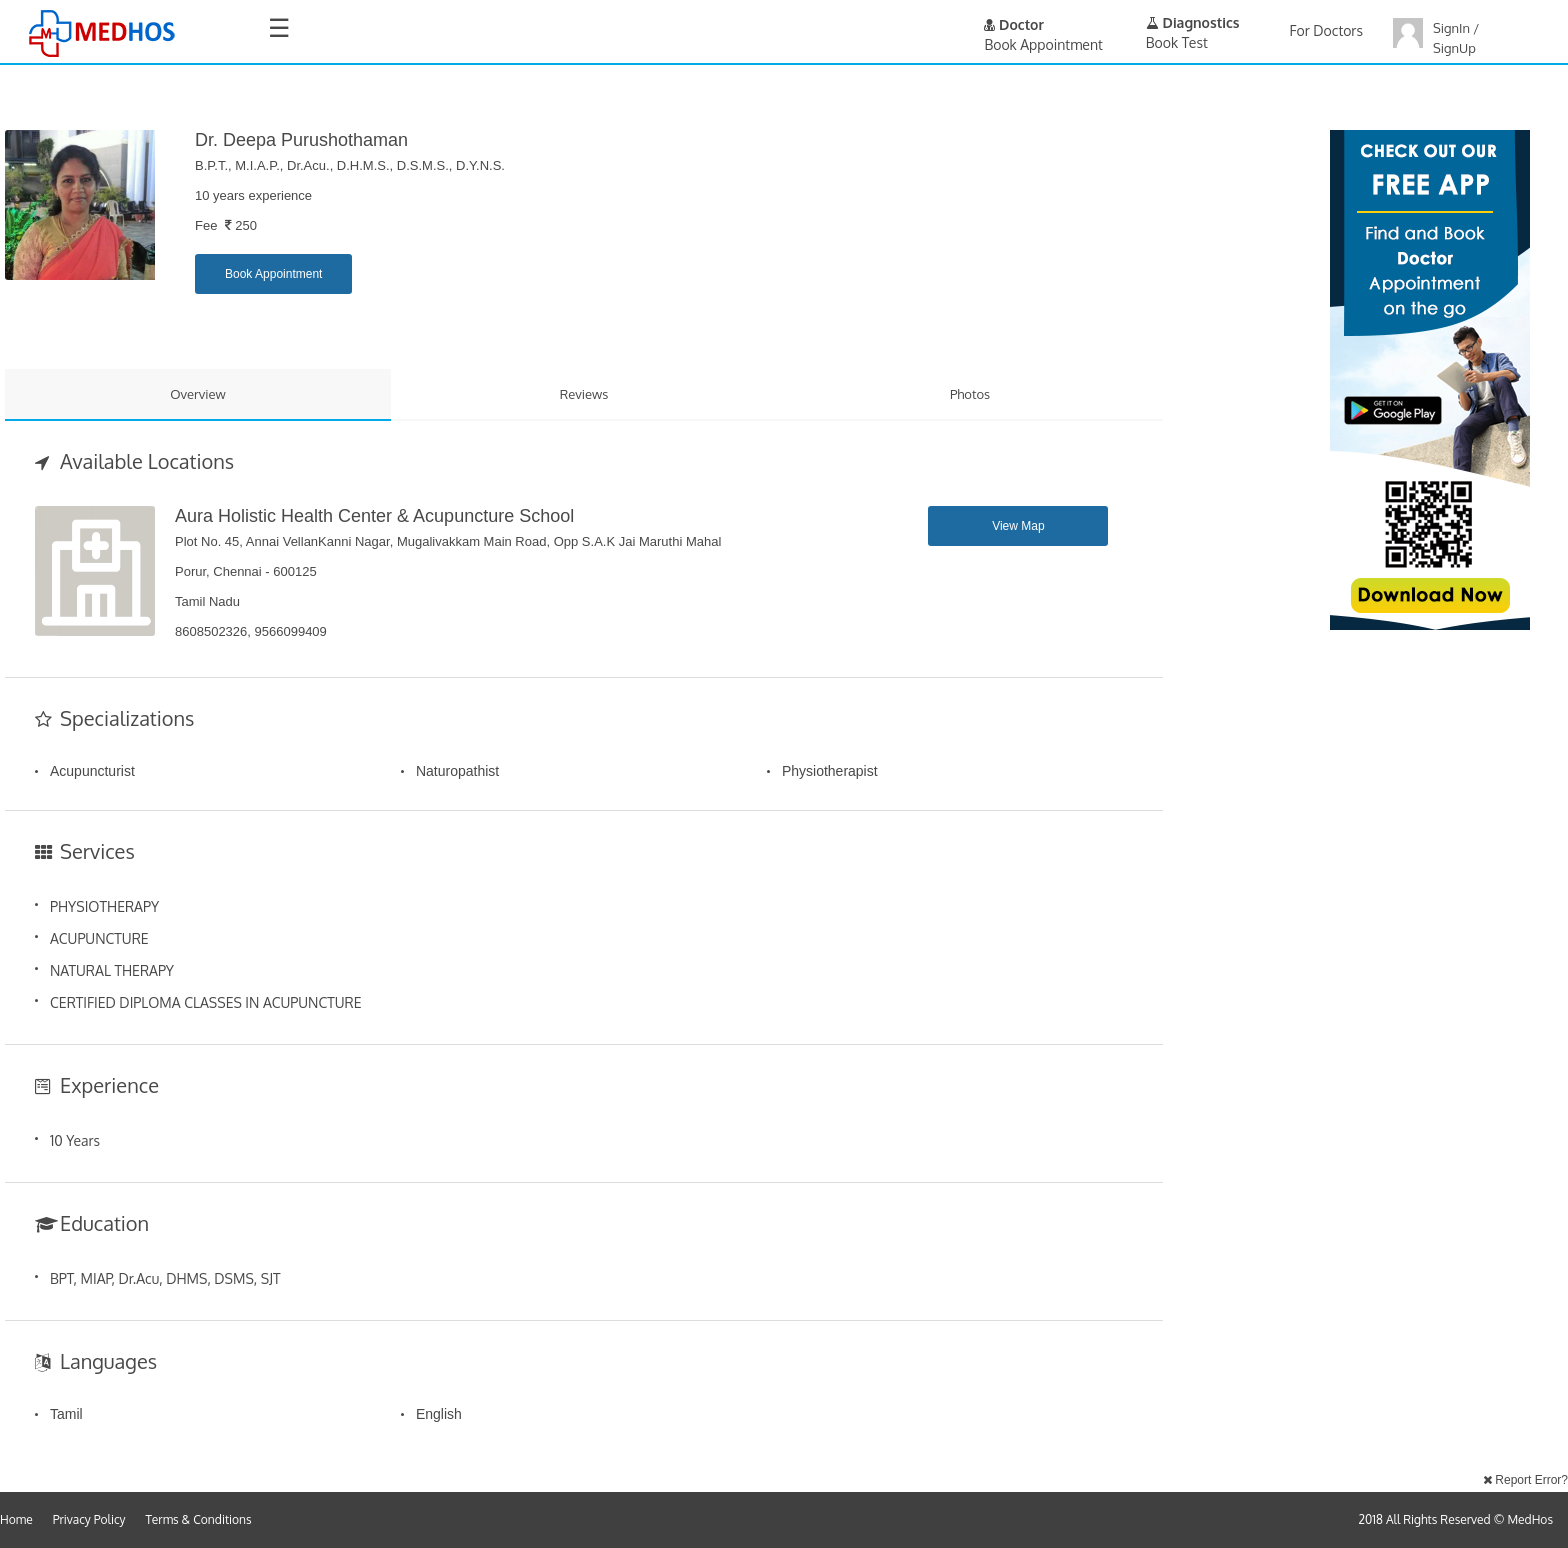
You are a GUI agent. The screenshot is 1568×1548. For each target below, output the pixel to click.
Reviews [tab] (584, 394)
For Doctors (1326, 30)
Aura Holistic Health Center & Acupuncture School (374, 516)
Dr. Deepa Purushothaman (301, 140)
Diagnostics (1193, 22)
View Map (1018, 526)
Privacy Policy (89, 1519)
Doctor (1014, 24)
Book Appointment (273, 274)
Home (16, 1519)
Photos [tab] (970, 394)
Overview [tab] (198, 394)
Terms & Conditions (199, 1519)
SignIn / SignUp (1456, 38)
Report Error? (1525, 1480)
